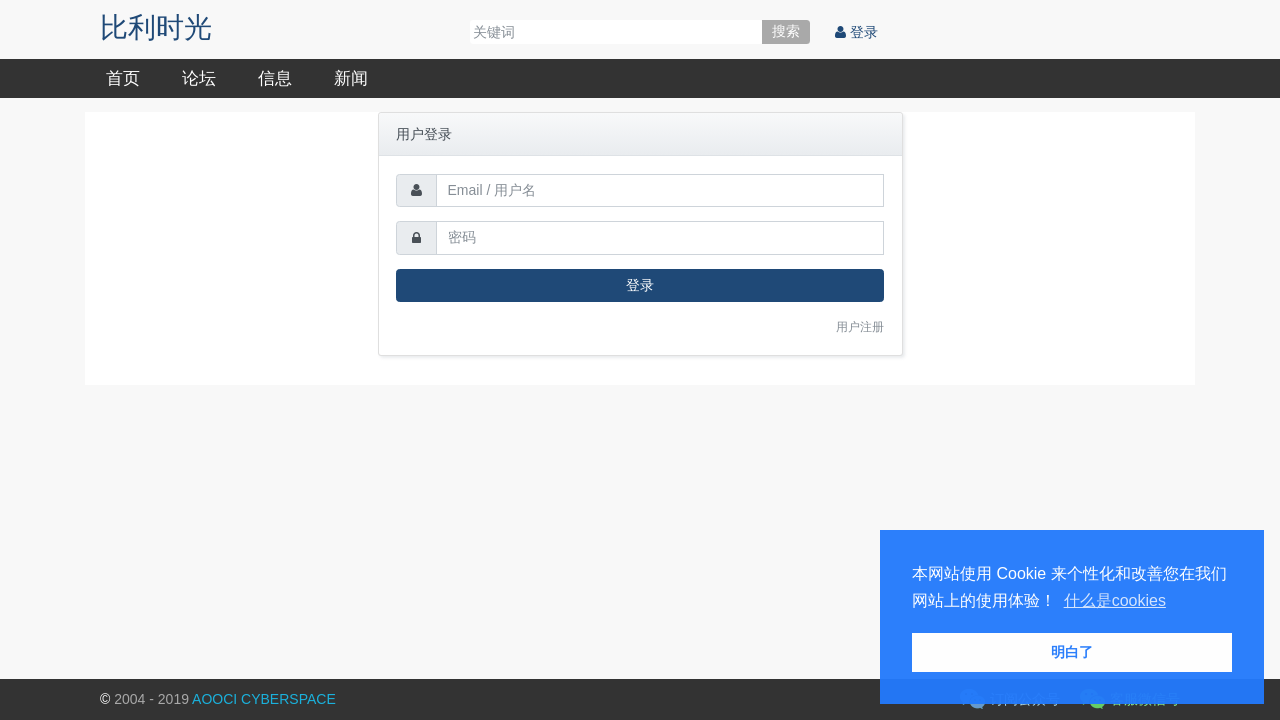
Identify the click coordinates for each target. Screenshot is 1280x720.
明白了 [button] (1072, 652)
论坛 (199, 78)
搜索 (786, 31)
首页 (123, 78)
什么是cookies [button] (1115, 600)
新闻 (351, 78)
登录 (856, 32)
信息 (275, 78)
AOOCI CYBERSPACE (264, 699)
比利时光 (156, 27)
